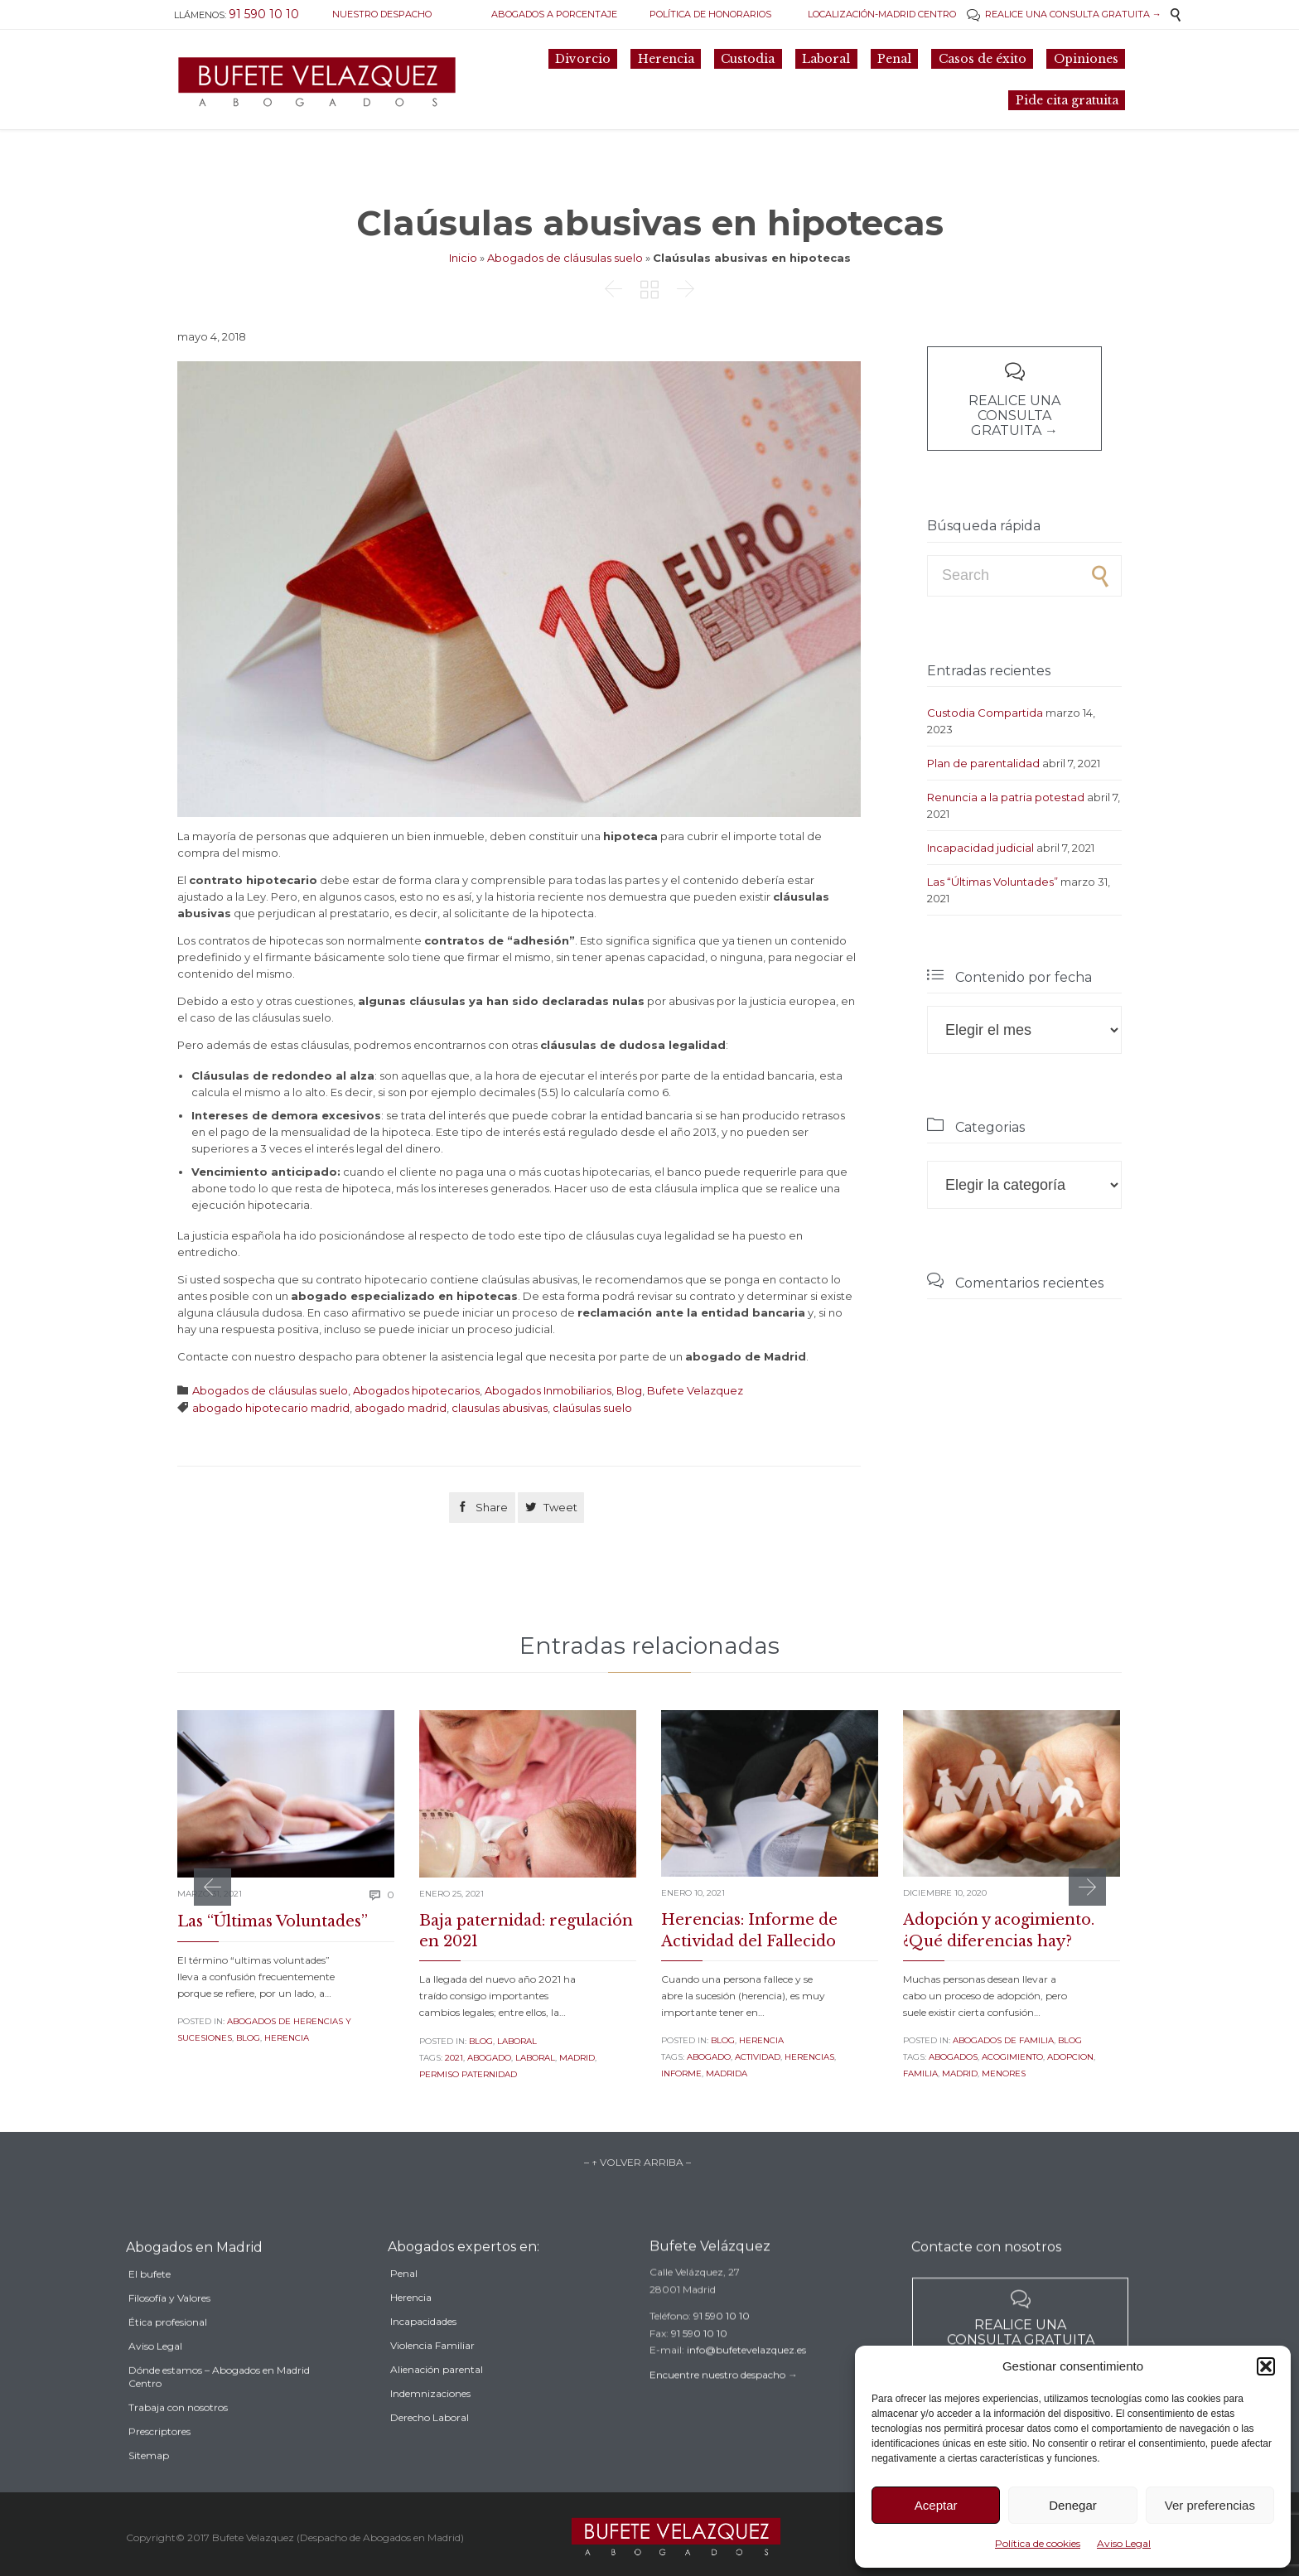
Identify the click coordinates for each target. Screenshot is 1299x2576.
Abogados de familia (1003, 2040)
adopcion (1070, 2057)
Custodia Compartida (985, 712)
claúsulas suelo (592, 1407)
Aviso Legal (1124, 2543)
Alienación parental (436, 2397)
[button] (1266, 2366)
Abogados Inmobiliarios (548, 1390)
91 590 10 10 (721, 2337)
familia (920, 2073)
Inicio (463, 257)
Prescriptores (159, 2464)
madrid (577, 2057)
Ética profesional (167, 2354)
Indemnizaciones (430, 2421)
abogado (489, 2057)
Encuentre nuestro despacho (717, 2396)
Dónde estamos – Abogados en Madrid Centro (219, 2409)
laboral (535, 2057)
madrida (726, 2073)
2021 (454, 2057)
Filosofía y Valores (169, 2330)
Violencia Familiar (432, 2373)
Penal (404, 2301)
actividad (757, 2057)
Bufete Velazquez (695, 1390)
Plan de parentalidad (983, 763)
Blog (629, 1390)
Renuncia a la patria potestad (1005, 797)
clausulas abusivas (500, 1407)
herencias (809, 2057)
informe (681, 2073)
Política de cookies (1037, 2543)
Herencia (286, 2037)
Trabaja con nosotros (178, 2439)
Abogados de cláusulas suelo (565, 257)
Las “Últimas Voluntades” (992, 881)
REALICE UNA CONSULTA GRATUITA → (1064, 14)
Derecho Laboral (429, 2445)
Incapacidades (423, 2349)
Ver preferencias (1210, 2505)
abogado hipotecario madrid (271, 1407)
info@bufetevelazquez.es (746, 2371)
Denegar (1073, 2505)
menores (1004, 2073)
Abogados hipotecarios (416, 1390)
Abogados (953, 2057)
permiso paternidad (468, 2074)
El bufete (149, 2306)
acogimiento (1012, 2057)
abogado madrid (401, 1407)
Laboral (517, 2041)
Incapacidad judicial (980, 847)
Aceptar (936, 2505)
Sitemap (148, 2488)
